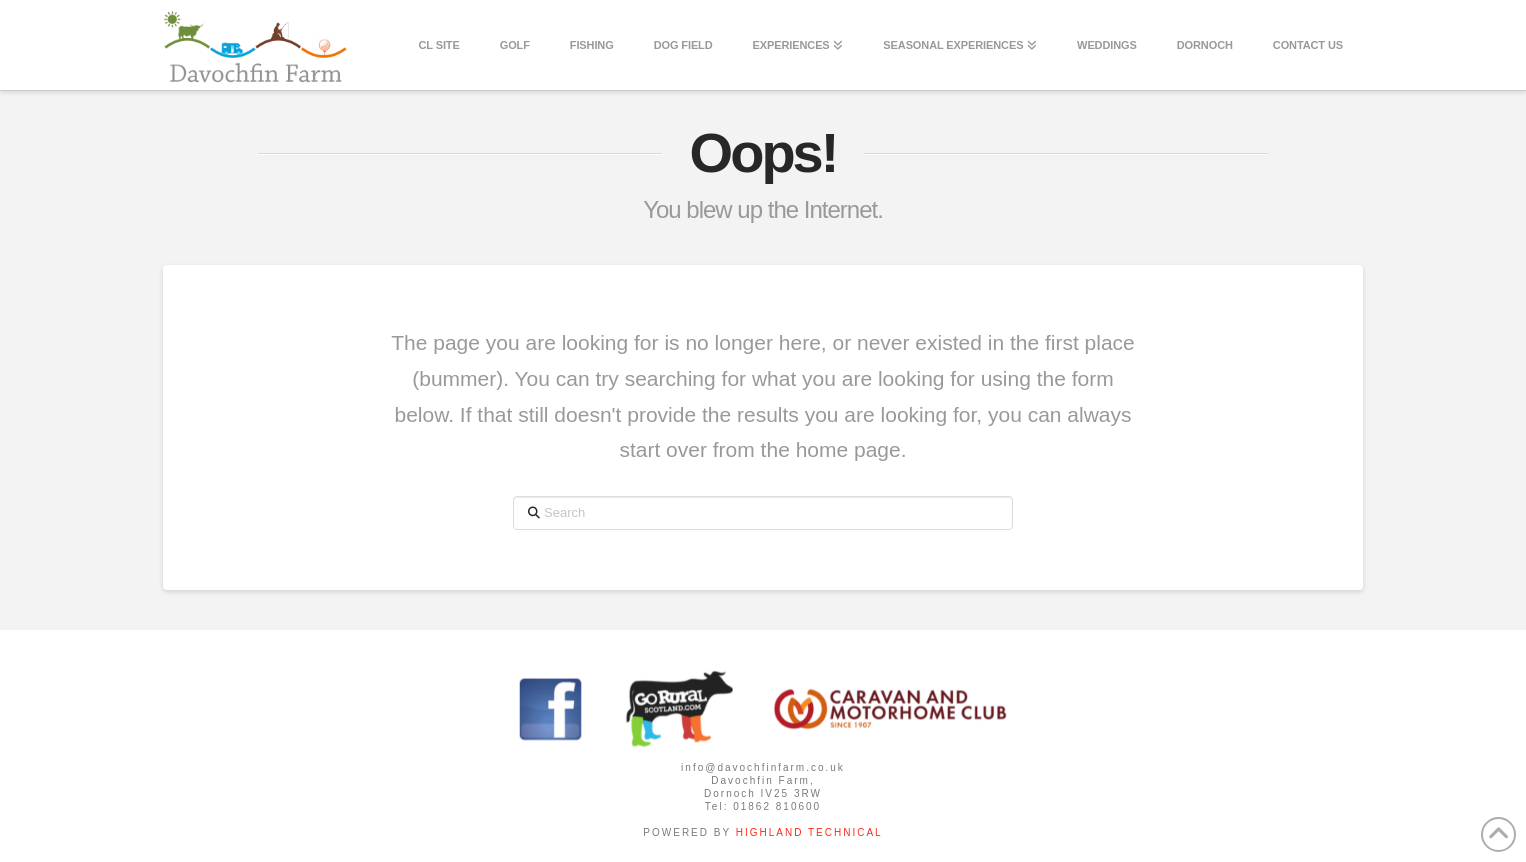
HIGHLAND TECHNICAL (807, 832)
